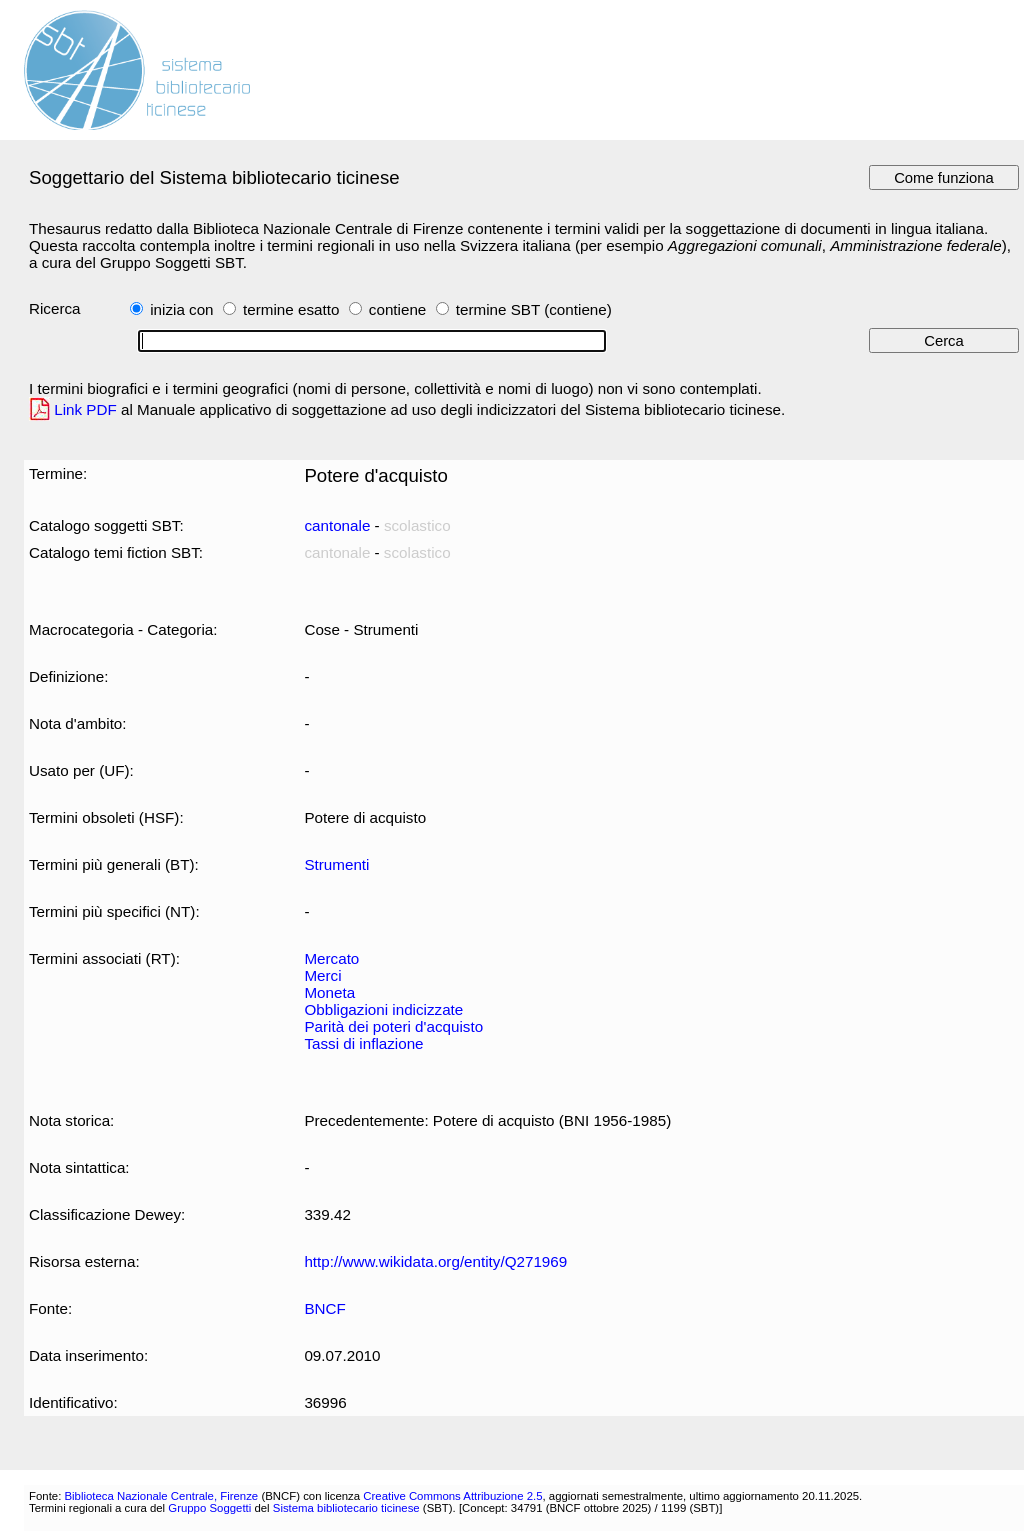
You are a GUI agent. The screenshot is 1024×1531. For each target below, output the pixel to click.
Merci (322, 975)
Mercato (331, 958)
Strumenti (336, 864)
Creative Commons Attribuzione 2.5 (452, 1496)
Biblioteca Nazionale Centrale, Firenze (161, 1496)
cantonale (337, 525)
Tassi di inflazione (363, 1043)
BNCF (324, 1308)
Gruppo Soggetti (209, 1508)
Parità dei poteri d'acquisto (393, 1026)
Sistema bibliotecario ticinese (346, 1508)
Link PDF (85, 409)
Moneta (329, 992)
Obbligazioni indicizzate (383, 1009)
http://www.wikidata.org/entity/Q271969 (435, 1261)
